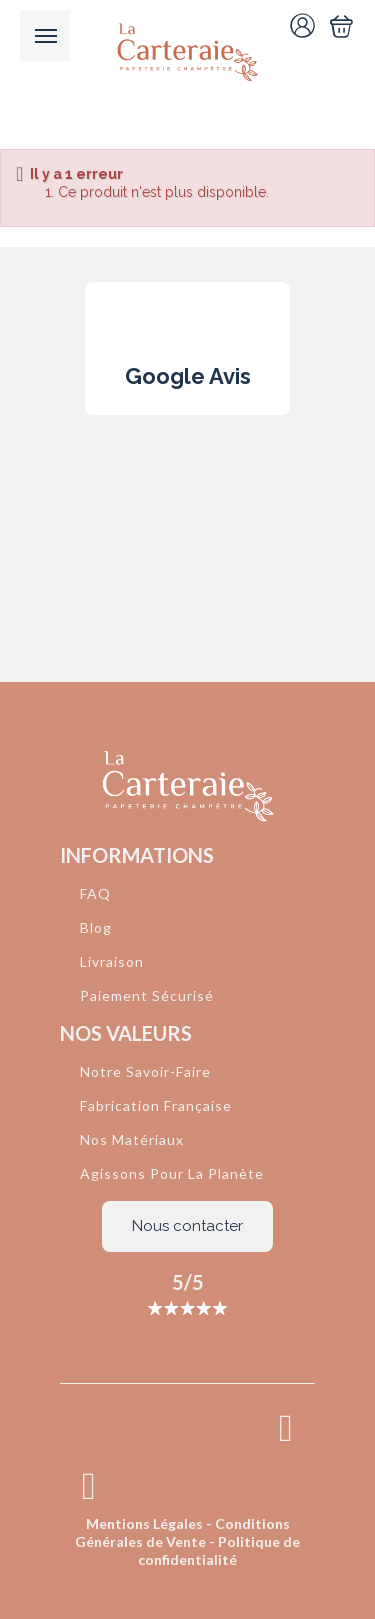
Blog (96, 927)
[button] (85, 434)
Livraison (112, 961)
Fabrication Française (156, 1105)
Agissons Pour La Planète (172, 1173)
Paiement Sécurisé (147, 995)
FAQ (95, 893)
